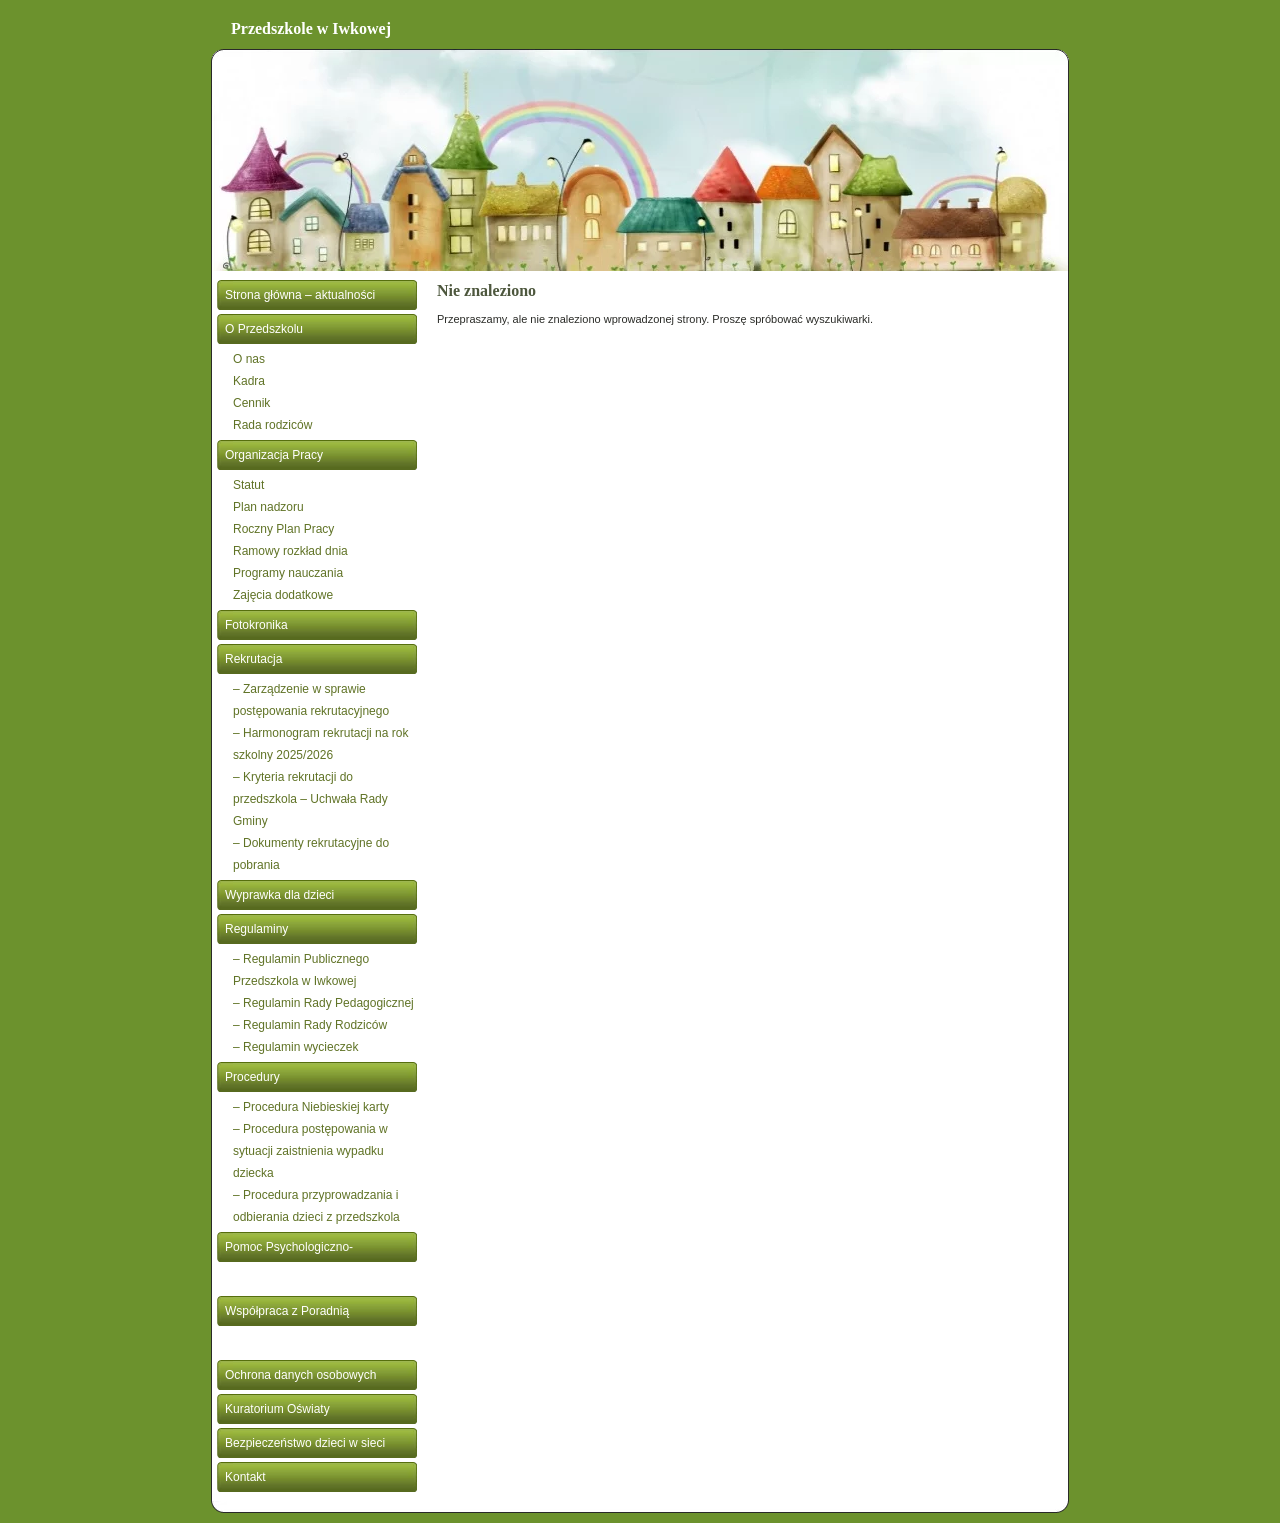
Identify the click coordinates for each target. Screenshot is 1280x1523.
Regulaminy (256, 929)
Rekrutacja (253, 659)
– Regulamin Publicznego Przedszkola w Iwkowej (301, 970)
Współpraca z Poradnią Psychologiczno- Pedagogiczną (308, 1326)
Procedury (252, 1077)
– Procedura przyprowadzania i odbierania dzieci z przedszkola (316, 1206)
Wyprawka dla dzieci (279, 895)
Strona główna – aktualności (300, 295)
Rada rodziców (272, 425)
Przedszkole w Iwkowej (311, 28)
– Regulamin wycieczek (295, 1047)
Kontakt (245, 1477)
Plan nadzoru (268, 507)
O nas (249, 359)
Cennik (251, 403)
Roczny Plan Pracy (283, 529)
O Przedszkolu (264, 329)
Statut (248, 485)
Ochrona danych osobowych (300, 1375)
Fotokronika (256, 625)
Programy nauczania (288, 573)
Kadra (249, 381)
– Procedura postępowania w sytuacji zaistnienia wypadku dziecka (310, 1151)
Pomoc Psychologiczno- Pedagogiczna (289, 1262)
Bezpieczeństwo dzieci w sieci (305, 1443)
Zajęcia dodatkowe (283, 595)
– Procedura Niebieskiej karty (311, 1107)
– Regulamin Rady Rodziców (310, 1025)
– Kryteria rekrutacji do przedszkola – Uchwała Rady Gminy (310, 799)
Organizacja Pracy (274, 455)
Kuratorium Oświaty (277, 1409)
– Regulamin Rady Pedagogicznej (323, 1003)
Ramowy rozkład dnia (290, 551)
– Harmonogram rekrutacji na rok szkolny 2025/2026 (320, 744)
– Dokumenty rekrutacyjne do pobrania (311, 854)
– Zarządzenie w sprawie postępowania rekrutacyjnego (311, 700)
